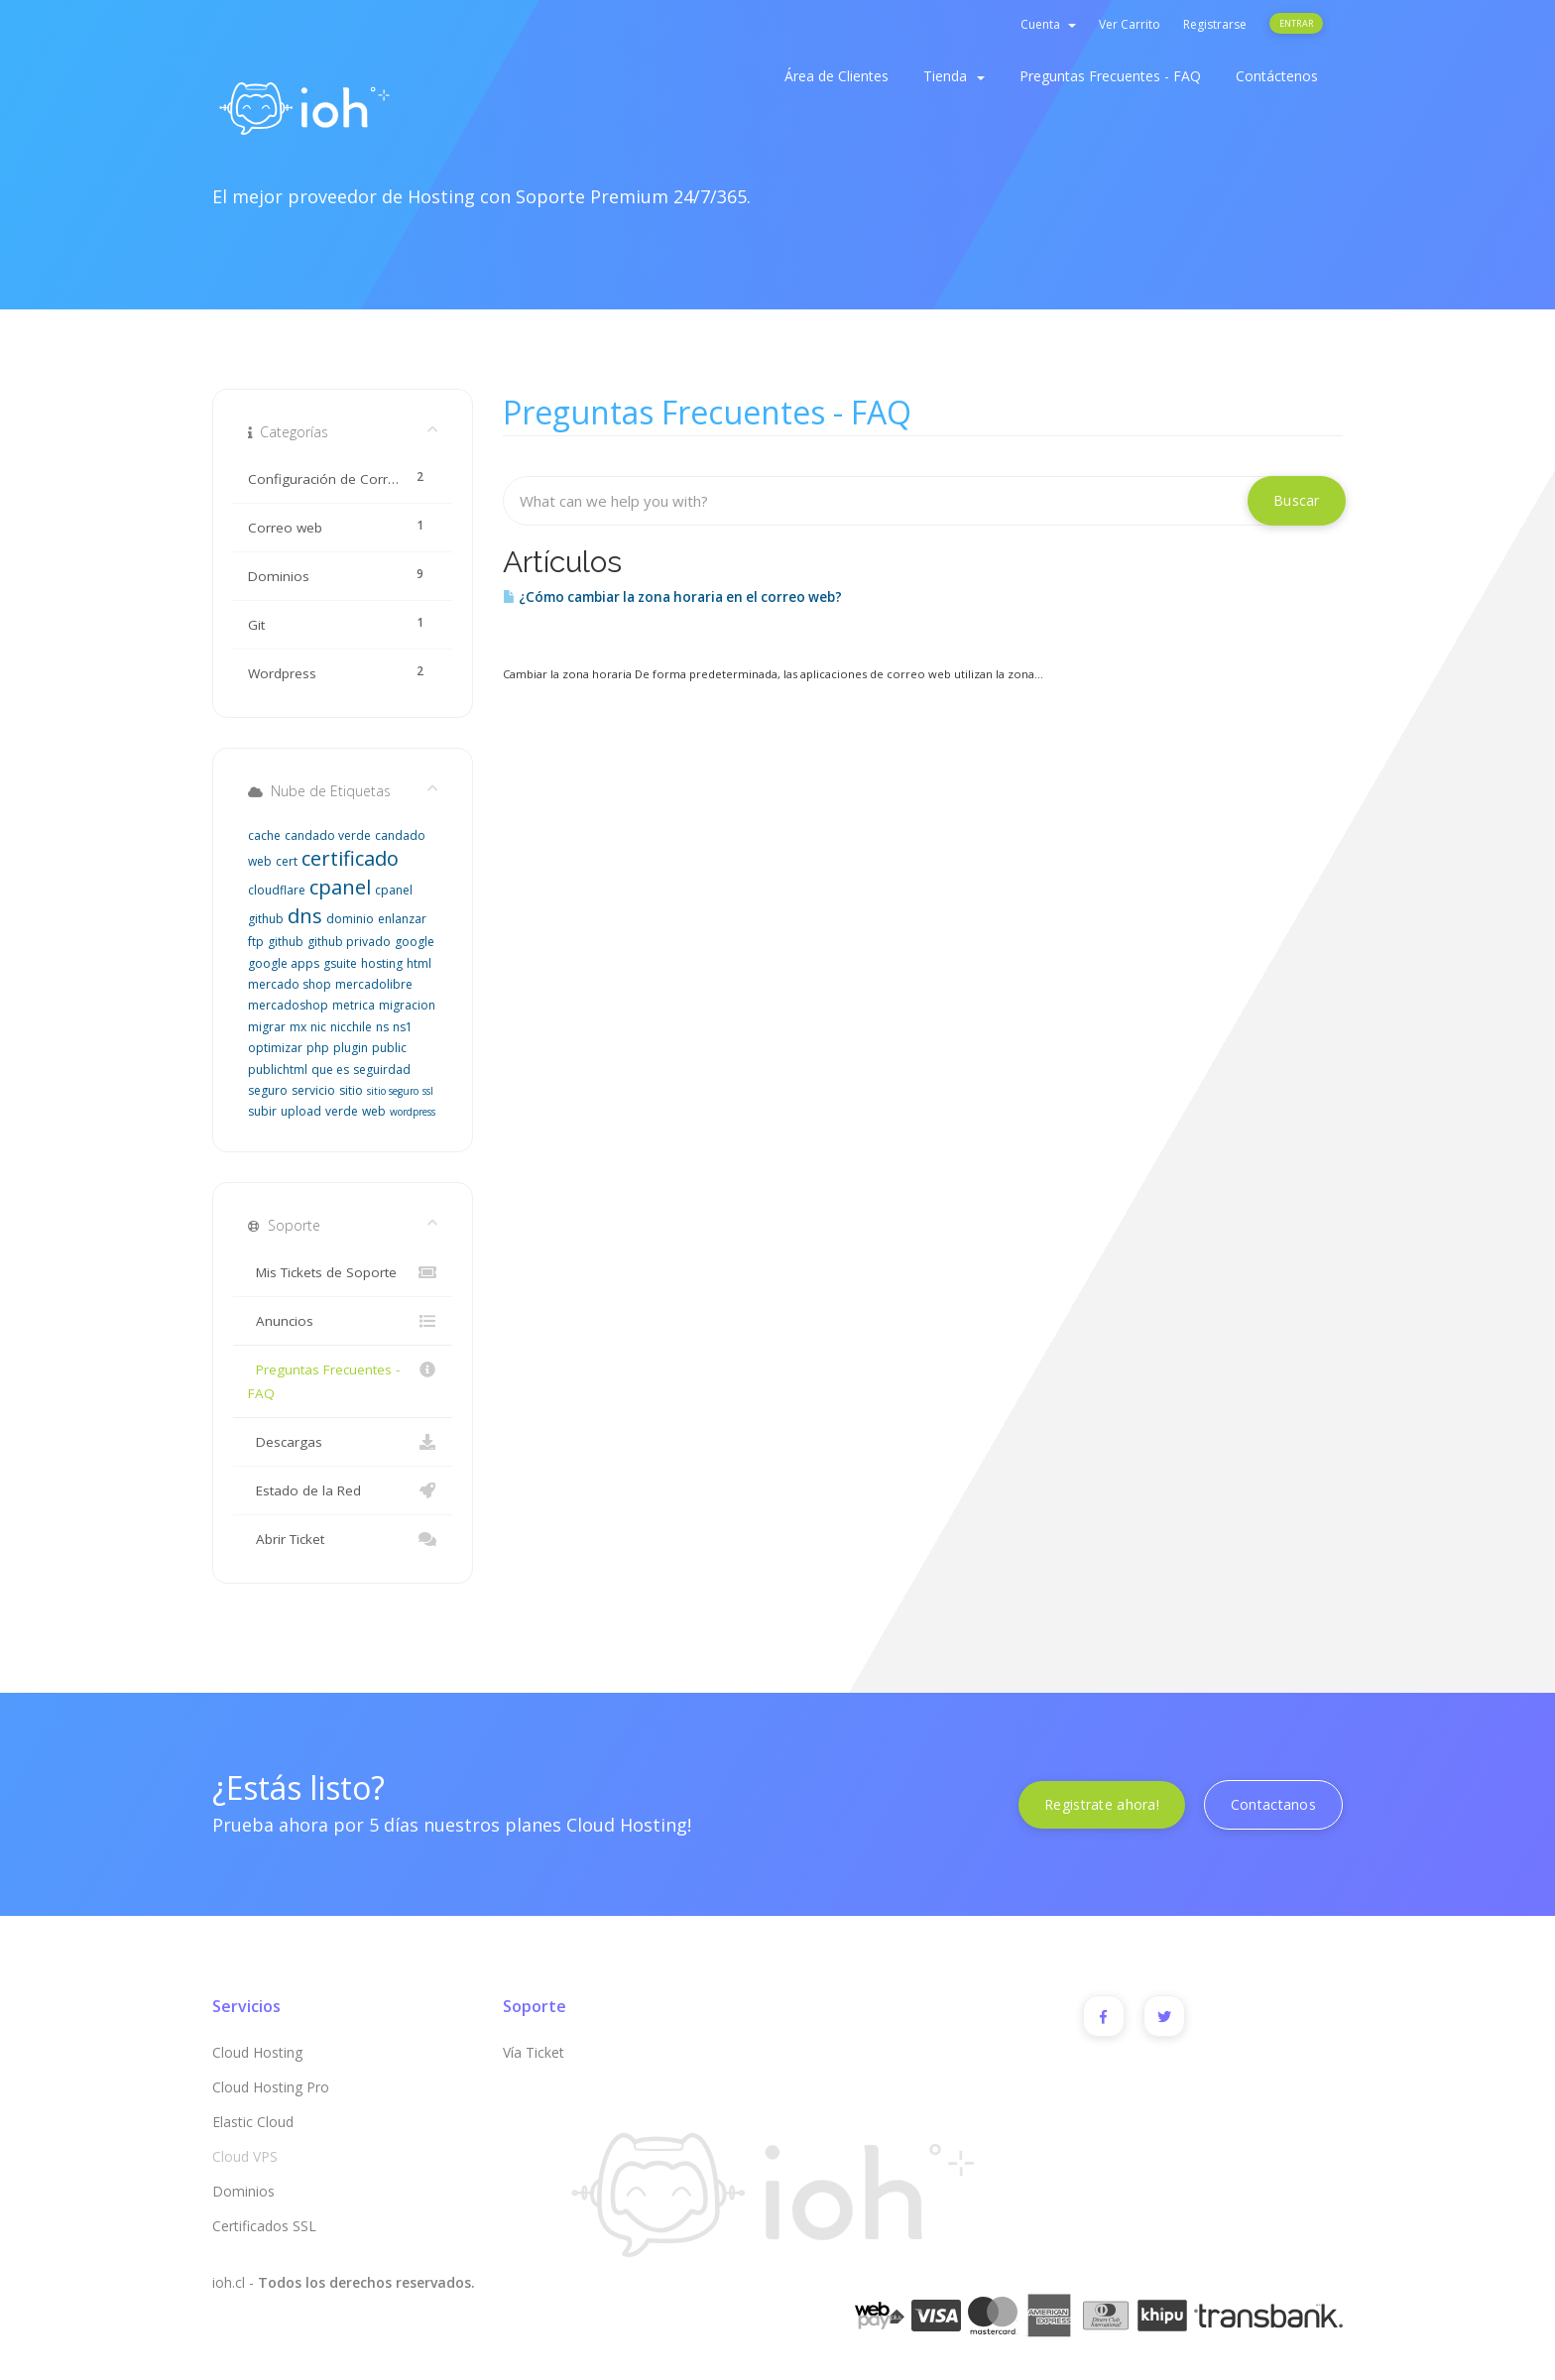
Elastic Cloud (253, 2121)
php (317, 1047)
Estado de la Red (342, 1490)
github (285, 941)
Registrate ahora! (1101, 1804)
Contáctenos (1277, 75)
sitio (351, 1090)
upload (301, 1111)
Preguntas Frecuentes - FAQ (1110, 75)
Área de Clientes (836, 75)
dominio (350, 918)
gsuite (340, 963)
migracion (407, 1005)
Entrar (1296, 23)
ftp (256, 941)
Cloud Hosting (257, 2052)
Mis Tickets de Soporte (342, 1272)
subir (262, 1111)
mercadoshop (288, 1005)
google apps (283, 963)
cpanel (340, 887)
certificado (350, 858)
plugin (350, 1047)
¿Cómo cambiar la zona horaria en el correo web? (672, 597)
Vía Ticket (533, 2052)
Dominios (243, 2191)
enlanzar (402, 918)
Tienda (954, 75)
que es (330, 1069)
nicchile (351, 1026)
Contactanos (1273, 1804)
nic (318, 1026)
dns (305, 915)
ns (382, 1026)
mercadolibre (374, 984)
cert (287, 861)
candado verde (328, 835)
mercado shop (289, 984)
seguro (268, 1090)
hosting (382, 963)
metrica (353, 1005)
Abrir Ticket (342, 1539)
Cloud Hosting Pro (270, 2087)
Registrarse (1215, 24)
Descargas (342, 1442)
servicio (313, 1090)
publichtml (277, 1069)
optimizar (275, 1047)
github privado (349, 941)
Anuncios (342, 1321)
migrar (267, 1026)
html (419, 963)
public (389, 1047)
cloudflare (276, 890)
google (414, 941)
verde (341, 1111)
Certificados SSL (264, 2225)
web (374, 1111)
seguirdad (382, 1069)
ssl (427, 1091)
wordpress (412, 1112)
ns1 (403, 1026)
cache (264, 835)
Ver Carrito (1129, 24)
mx (298, 1026)
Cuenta (1048, 24)
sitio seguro (393, 1091)
